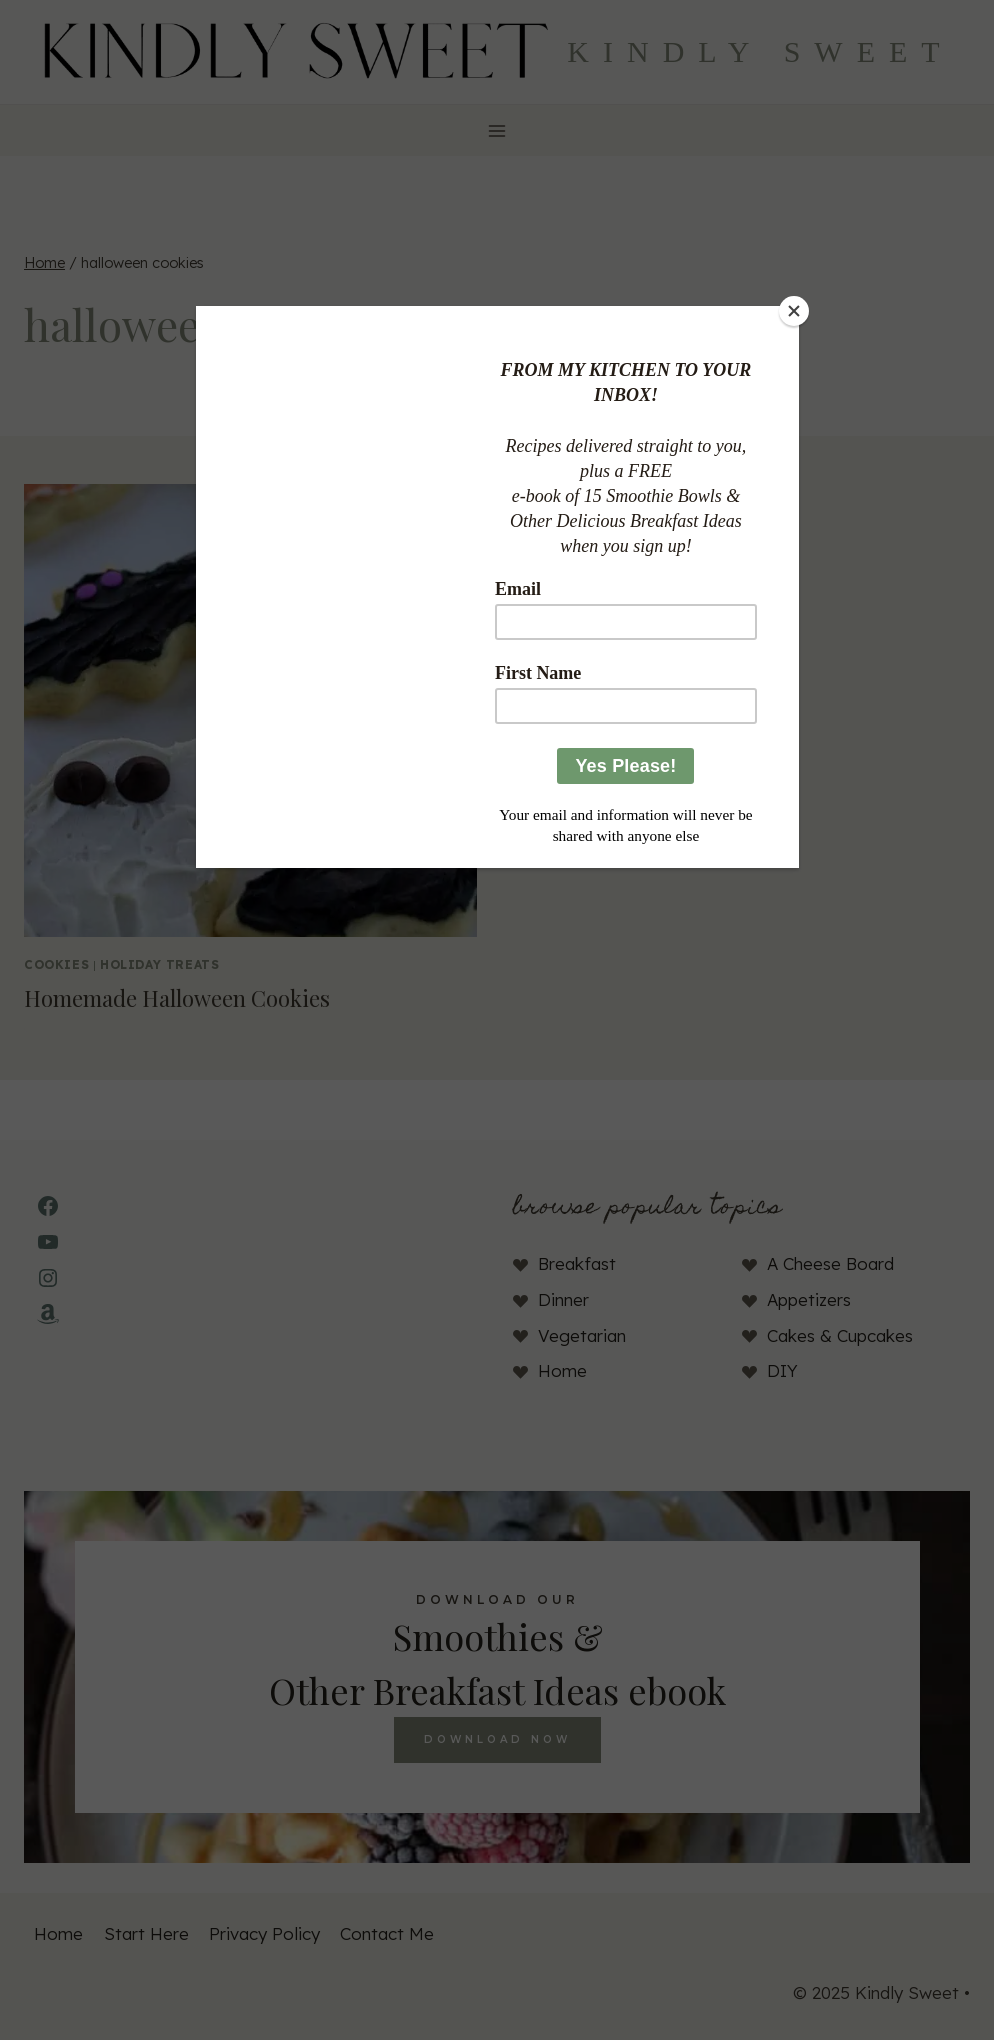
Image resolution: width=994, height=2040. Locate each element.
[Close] (794, 311)
